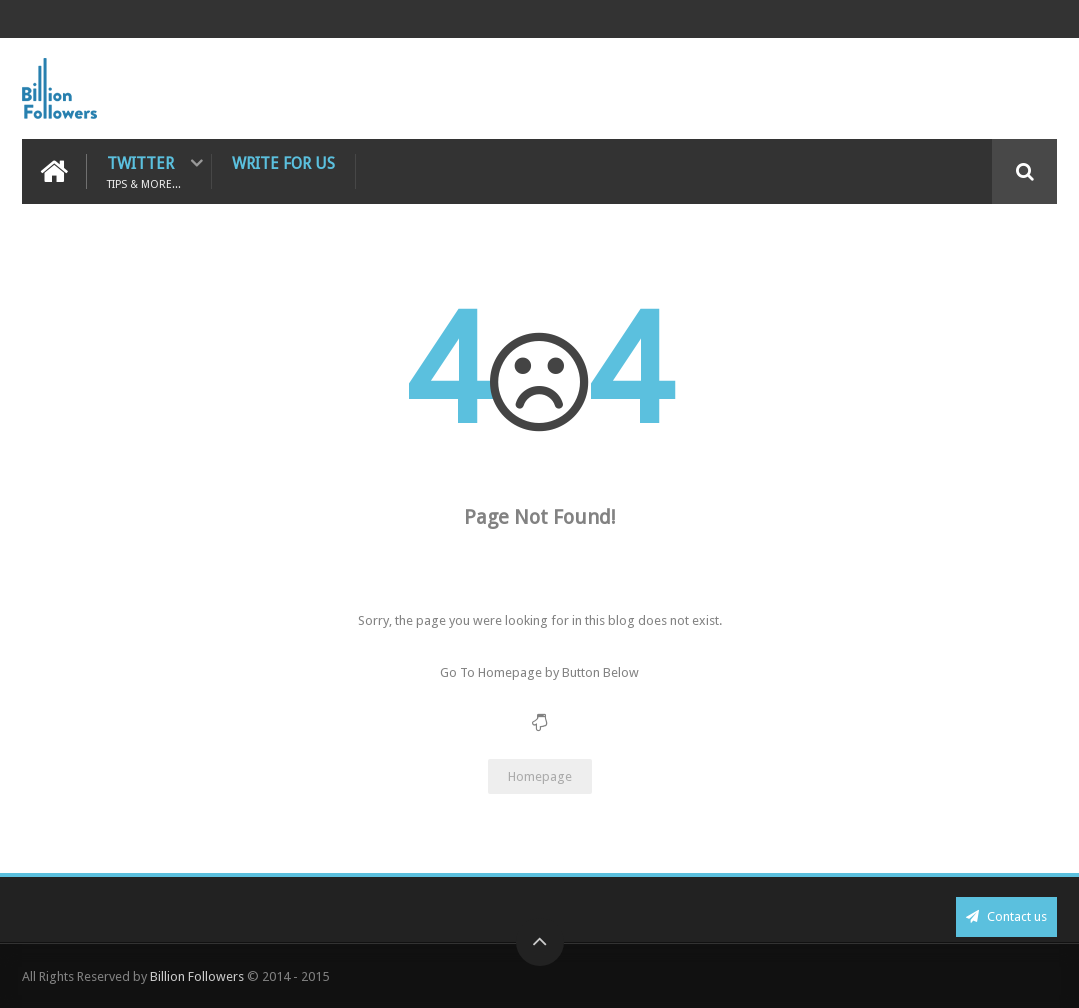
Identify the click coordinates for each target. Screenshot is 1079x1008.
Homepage (540, 776)
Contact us (1006, 916)
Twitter (144, 171)
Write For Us (283, 163)
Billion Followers (197, 976)
